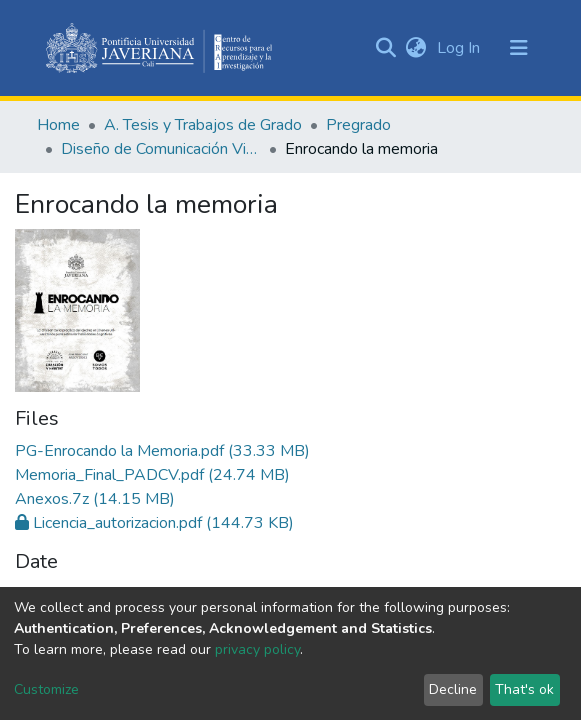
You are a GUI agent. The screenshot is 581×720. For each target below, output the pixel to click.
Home (58, 125)
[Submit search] (386, 48)
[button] (416, 48)
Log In (460, 48)
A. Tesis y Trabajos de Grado (203, 125)
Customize (46, 689)
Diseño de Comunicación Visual (161, 149)
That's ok (524, 689)
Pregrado (358, 125)
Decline (453, 689)
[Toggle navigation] (519, 48)
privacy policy (257, 649)
